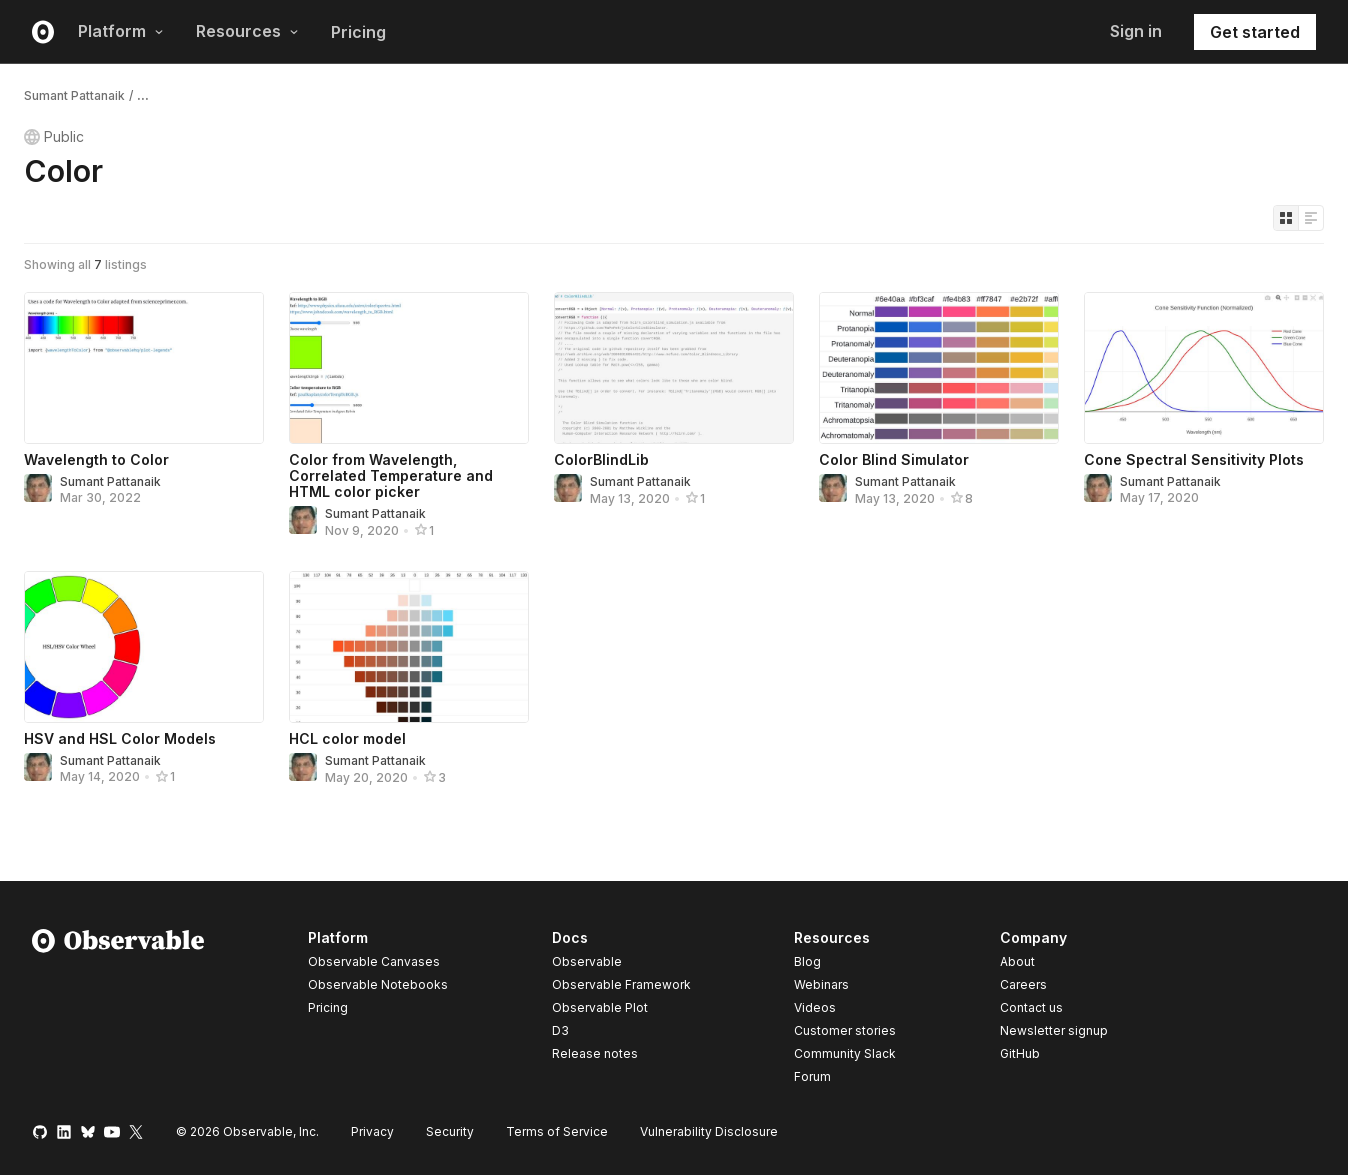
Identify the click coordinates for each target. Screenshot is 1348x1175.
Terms (557, 1131)
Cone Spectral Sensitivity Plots (1194, 459)
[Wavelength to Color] (144, 368)
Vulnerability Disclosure (709, 1131)
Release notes (595, 1053)
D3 (560, 1030)
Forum (812, 1076)
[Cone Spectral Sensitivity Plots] (1204, 368)
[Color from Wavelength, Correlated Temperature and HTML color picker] (409, 368)
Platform (121, 31)
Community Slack (845, 1053)
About (1017, 961)
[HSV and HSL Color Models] (144, 647)
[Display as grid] (1286, 218)
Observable (587, 961)
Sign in (1136, 31)
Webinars (821, 984)
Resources (247, 31)
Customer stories (845, 1030)
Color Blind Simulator (894, 459)
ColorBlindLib (601, 459)
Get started (1255, 32)
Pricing (358, 32)
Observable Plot (600, 1007)
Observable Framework (621, 984)
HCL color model (347, 738)
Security (450, 1131)
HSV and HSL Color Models (120, 738)
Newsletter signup (1054, 1031)
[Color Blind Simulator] (939, 368)
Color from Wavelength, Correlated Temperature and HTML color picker (391, 475)
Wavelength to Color (96, 459)
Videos (815, 1007)
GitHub (1020, 1053)
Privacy (372, 1131)
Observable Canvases (374, 961)
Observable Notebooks (378, 984)
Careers (1023, 984)
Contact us (1031, 1008)
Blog (807, 961)
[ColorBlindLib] (674, 368)
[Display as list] (1311, 218)
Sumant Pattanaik (74, 95)
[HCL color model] (409, 647)
